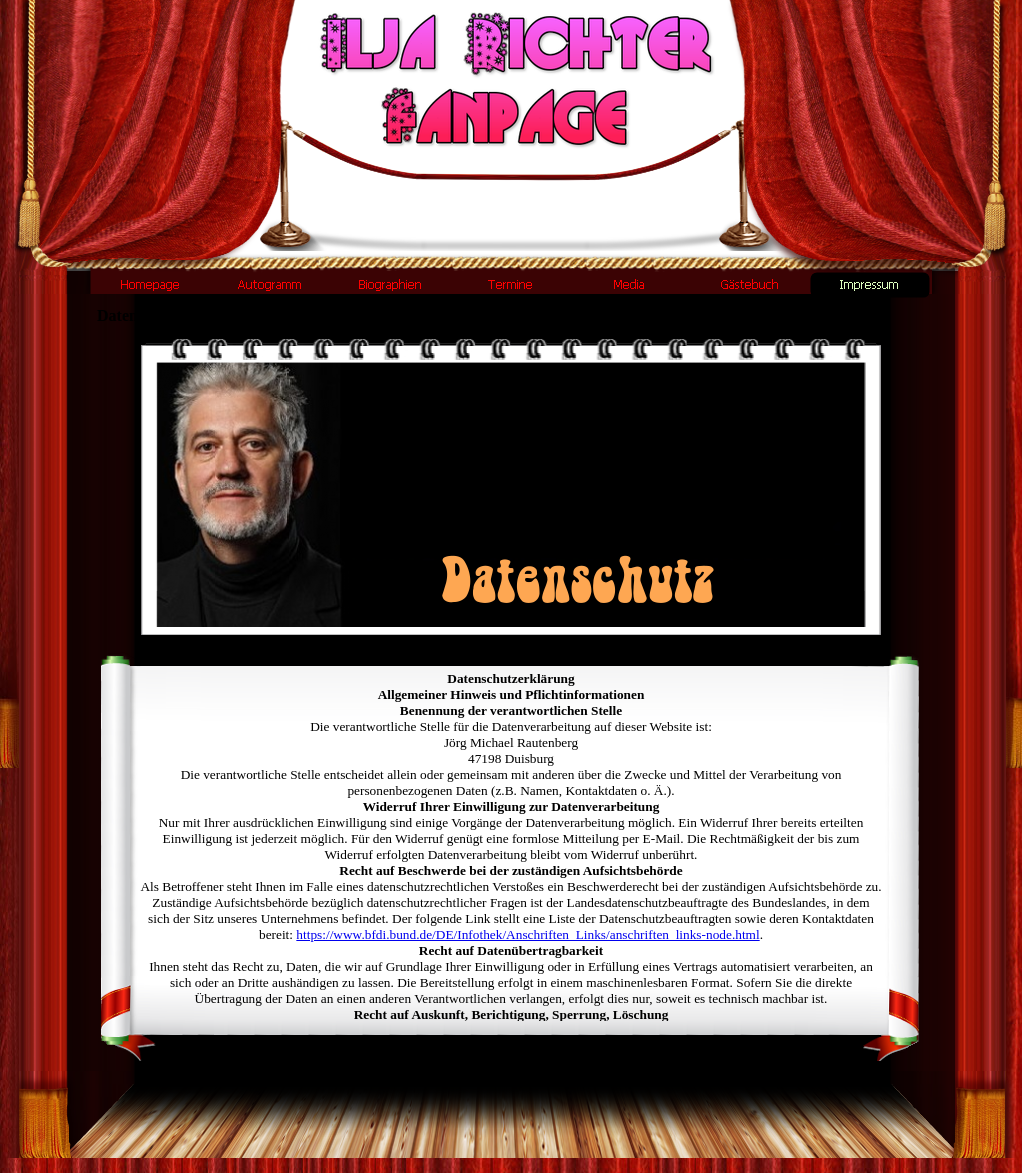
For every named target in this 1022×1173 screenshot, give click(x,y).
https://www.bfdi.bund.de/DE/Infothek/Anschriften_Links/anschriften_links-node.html (527, 934)
